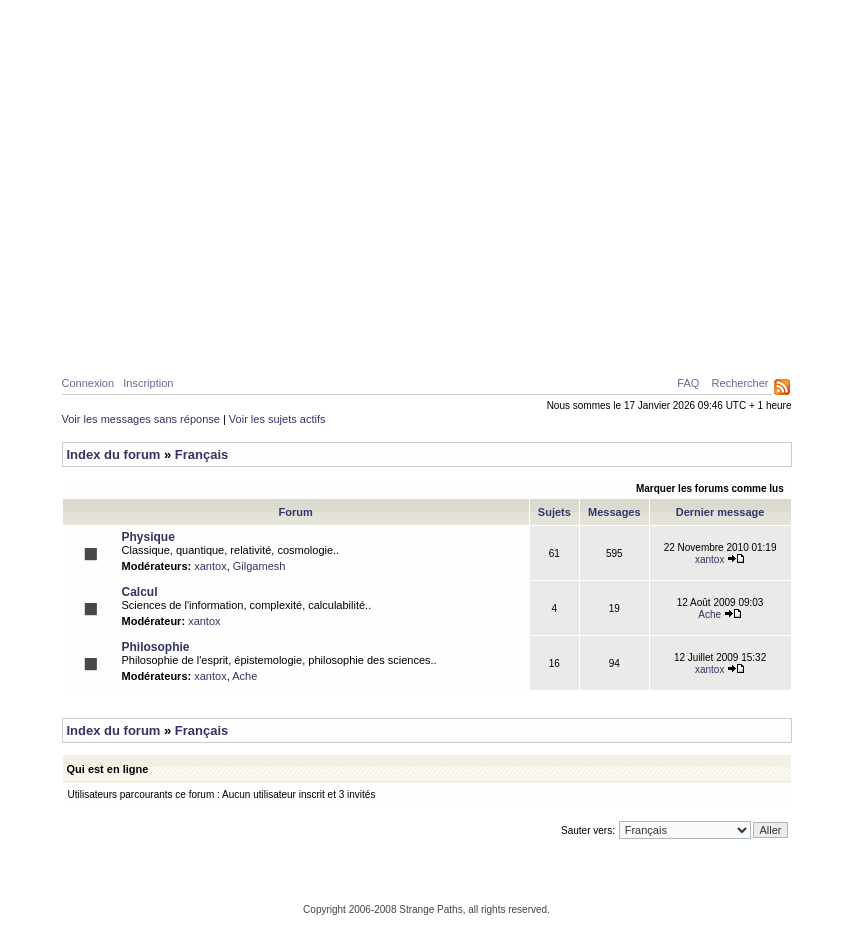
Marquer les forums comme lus (710, 488)
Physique (167, 341)
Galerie (414, 341)
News (479, 341)
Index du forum (114, 454)
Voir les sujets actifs (277, 419)
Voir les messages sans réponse (141, 419)
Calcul (241, 341)
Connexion (88, 383)
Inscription (148, 383)
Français (201, 454)
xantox (210, 566)
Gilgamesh (259, 566)
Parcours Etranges (427, 92)
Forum (540, 341)
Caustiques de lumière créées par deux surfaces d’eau (636, 295)
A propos (613, 341)
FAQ (688, 383)
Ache (720, 614)
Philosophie (327, 341)
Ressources (706, 341)
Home (97, 341)
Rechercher (740, 383)
